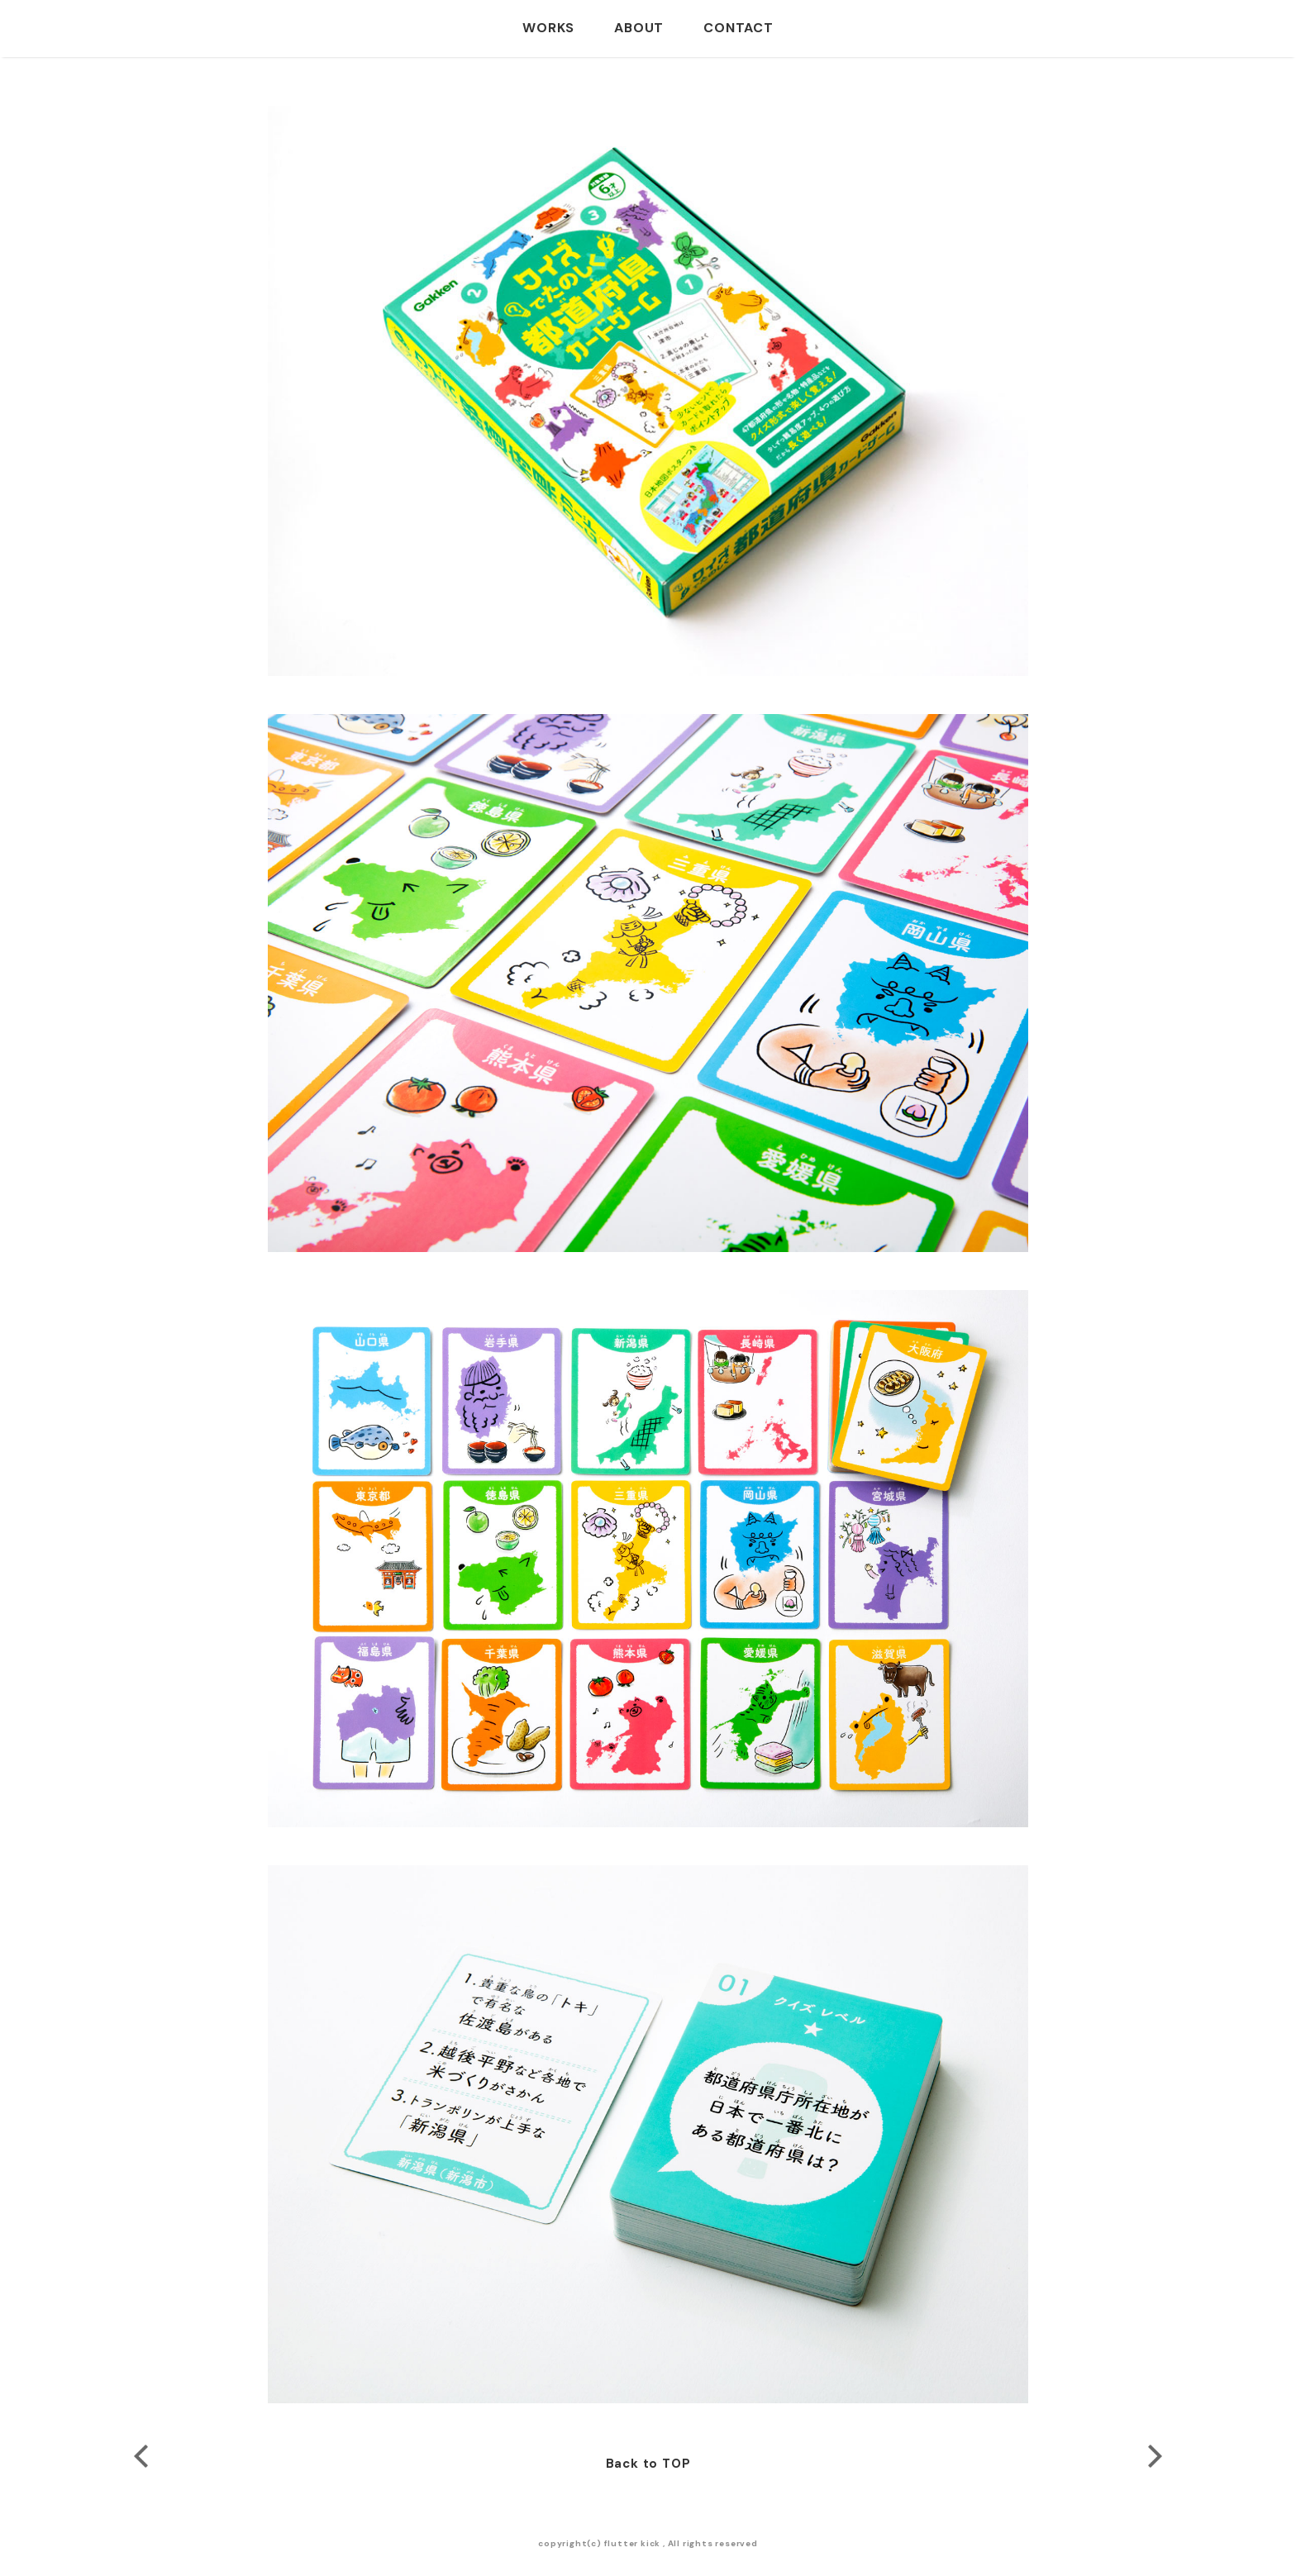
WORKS (548, 27)
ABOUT (639, 27)
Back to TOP (648, 2463)
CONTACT (738, 27)
